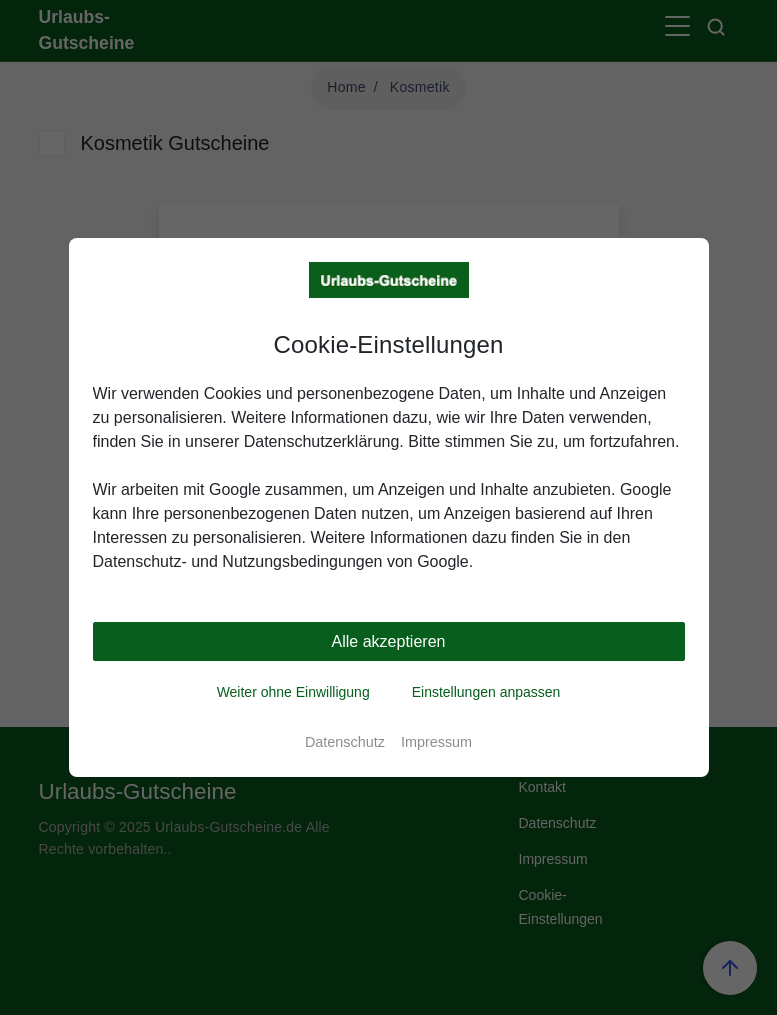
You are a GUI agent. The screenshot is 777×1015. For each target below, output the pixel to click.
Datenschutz (345, 742)
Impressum (436, 742)
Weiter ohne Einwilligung (293, 692)
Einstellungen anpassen (486, 692)
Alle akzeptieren (389, 641)
